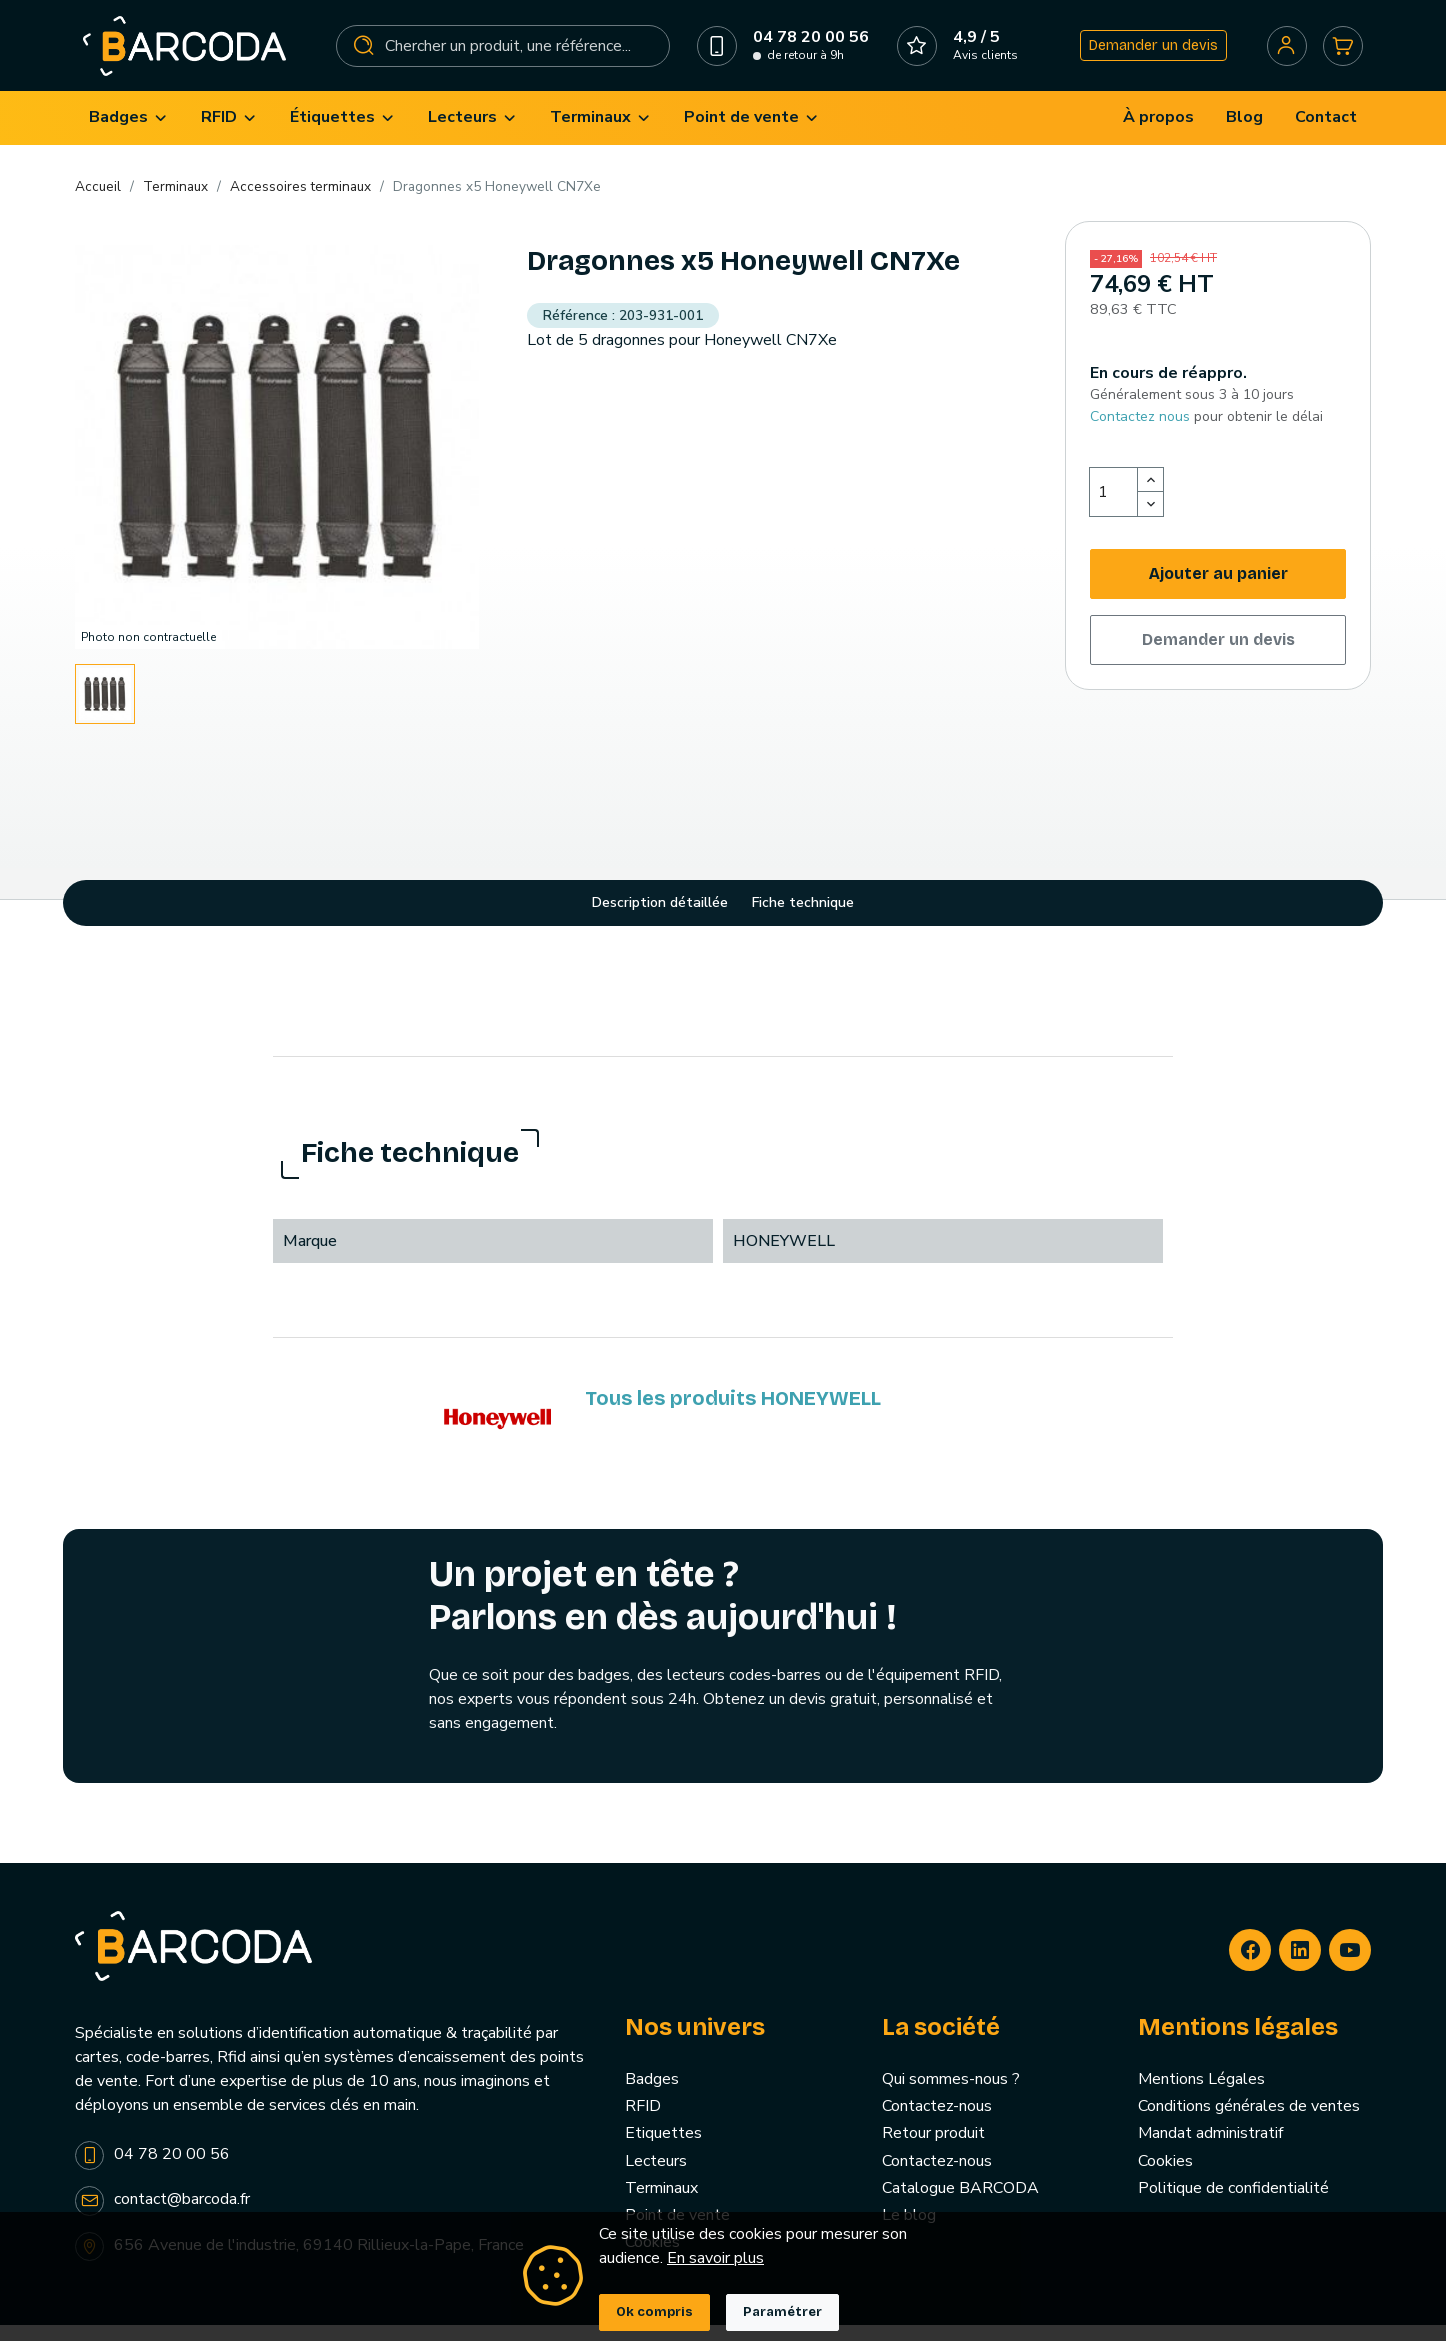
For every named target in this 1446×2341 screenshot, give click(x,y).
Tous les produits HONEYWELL (733, 1414)
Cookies (1165, 2177)
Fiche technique (803, 919)
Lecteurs (656, 2177)
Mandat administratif (1210, 2150)
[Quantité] (1114, 509)
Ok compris (654, 2312)
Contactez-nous (937, 2123)
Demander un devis (1147, 53)
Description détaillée (660, 919)
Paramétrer (782, 2312)
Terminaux (661, 2204)
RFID (643, 2123)
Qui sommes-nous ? (951, 2096)
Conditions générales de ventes (1249, 2123)
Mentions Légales (1201, 2096)
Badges (652, 2096)
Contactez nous (1140, 432)
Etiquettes (663, 2150)
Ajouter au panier (1218, 590)
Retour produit (933, 2150)
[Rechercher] (504, 54)
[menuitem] (129, 134)
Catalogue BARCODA (960, 2204)
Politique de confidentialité (1233, 2204)
